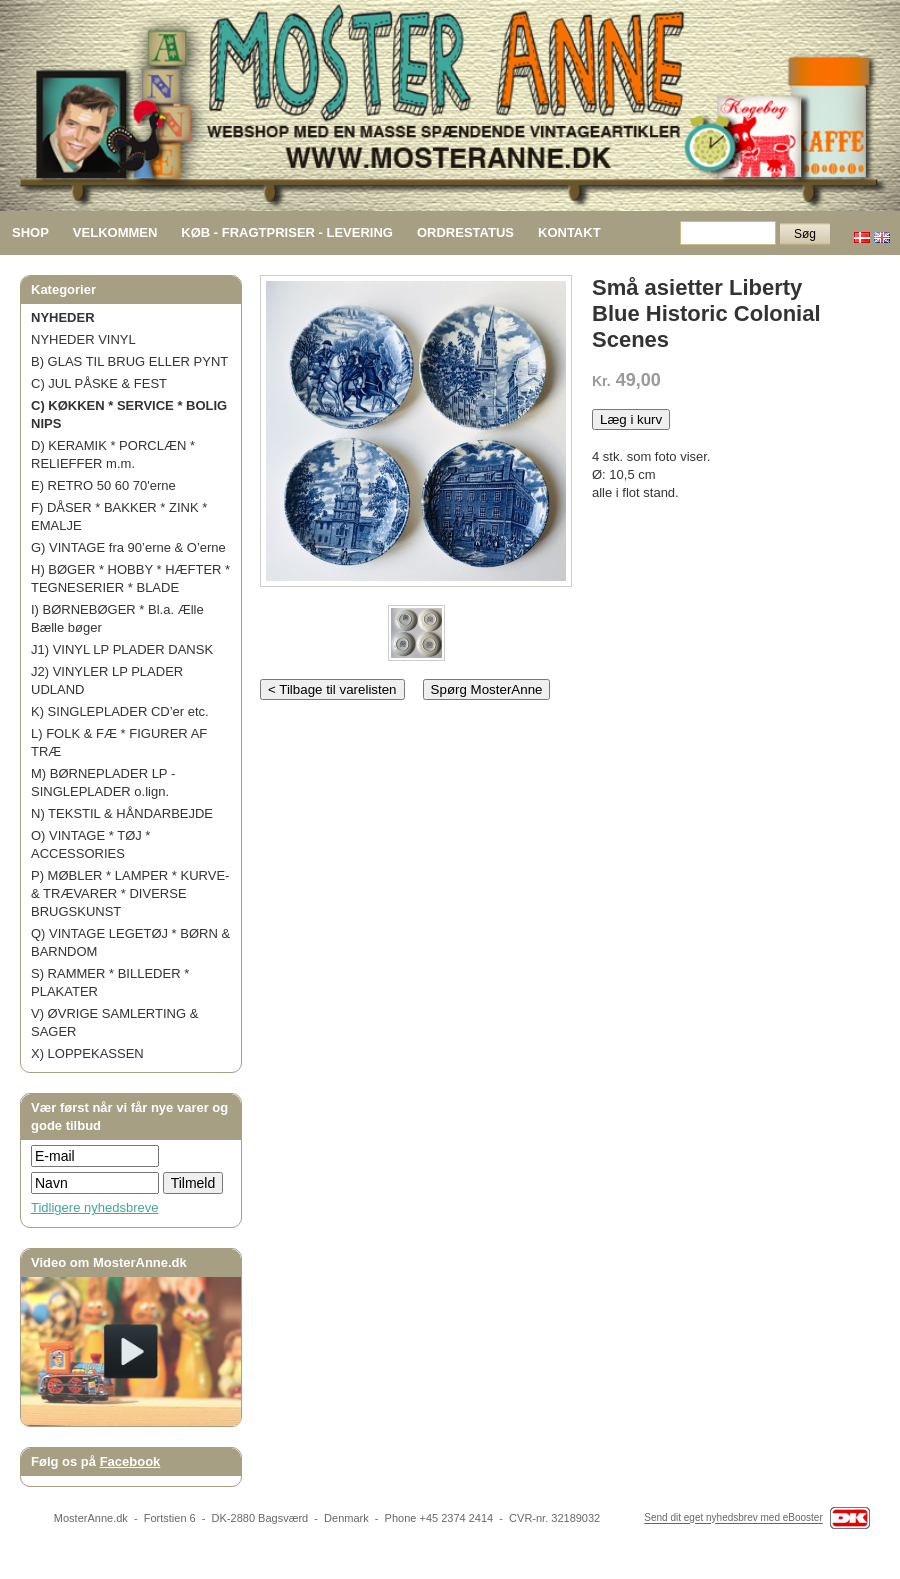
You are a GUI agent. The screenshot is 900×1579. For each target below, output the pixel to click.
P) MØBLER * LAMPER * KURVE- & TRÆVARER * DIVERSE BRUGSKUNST (130, 893)
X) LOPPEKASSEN (87, 1053)
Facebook (130, 1461)
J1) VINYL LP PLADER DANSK (122, 649)
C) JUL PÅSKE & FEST (99, 383)
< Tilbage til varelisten (332, 689)
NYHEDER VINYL (83, 339)
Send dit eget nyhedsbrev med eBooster (733, 1518)
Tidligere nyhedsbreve (94, 1207)
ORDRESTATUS (465, 232)
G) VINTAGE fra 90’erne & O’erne (128, 547)
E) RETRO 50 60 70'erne (103, 485)
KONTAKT (569, 232)
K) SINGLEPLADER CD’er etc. (120, 711)
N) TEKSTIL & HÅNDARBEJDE (122, 813)
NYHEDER (63, 317)
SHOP (30, 232)
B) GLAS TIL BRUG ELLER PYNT (129, 361)
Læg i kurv (631, 419)
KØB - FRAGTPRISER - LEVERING (287, 232)
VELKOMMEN (115, 232)
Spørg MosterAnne (487, 689)
